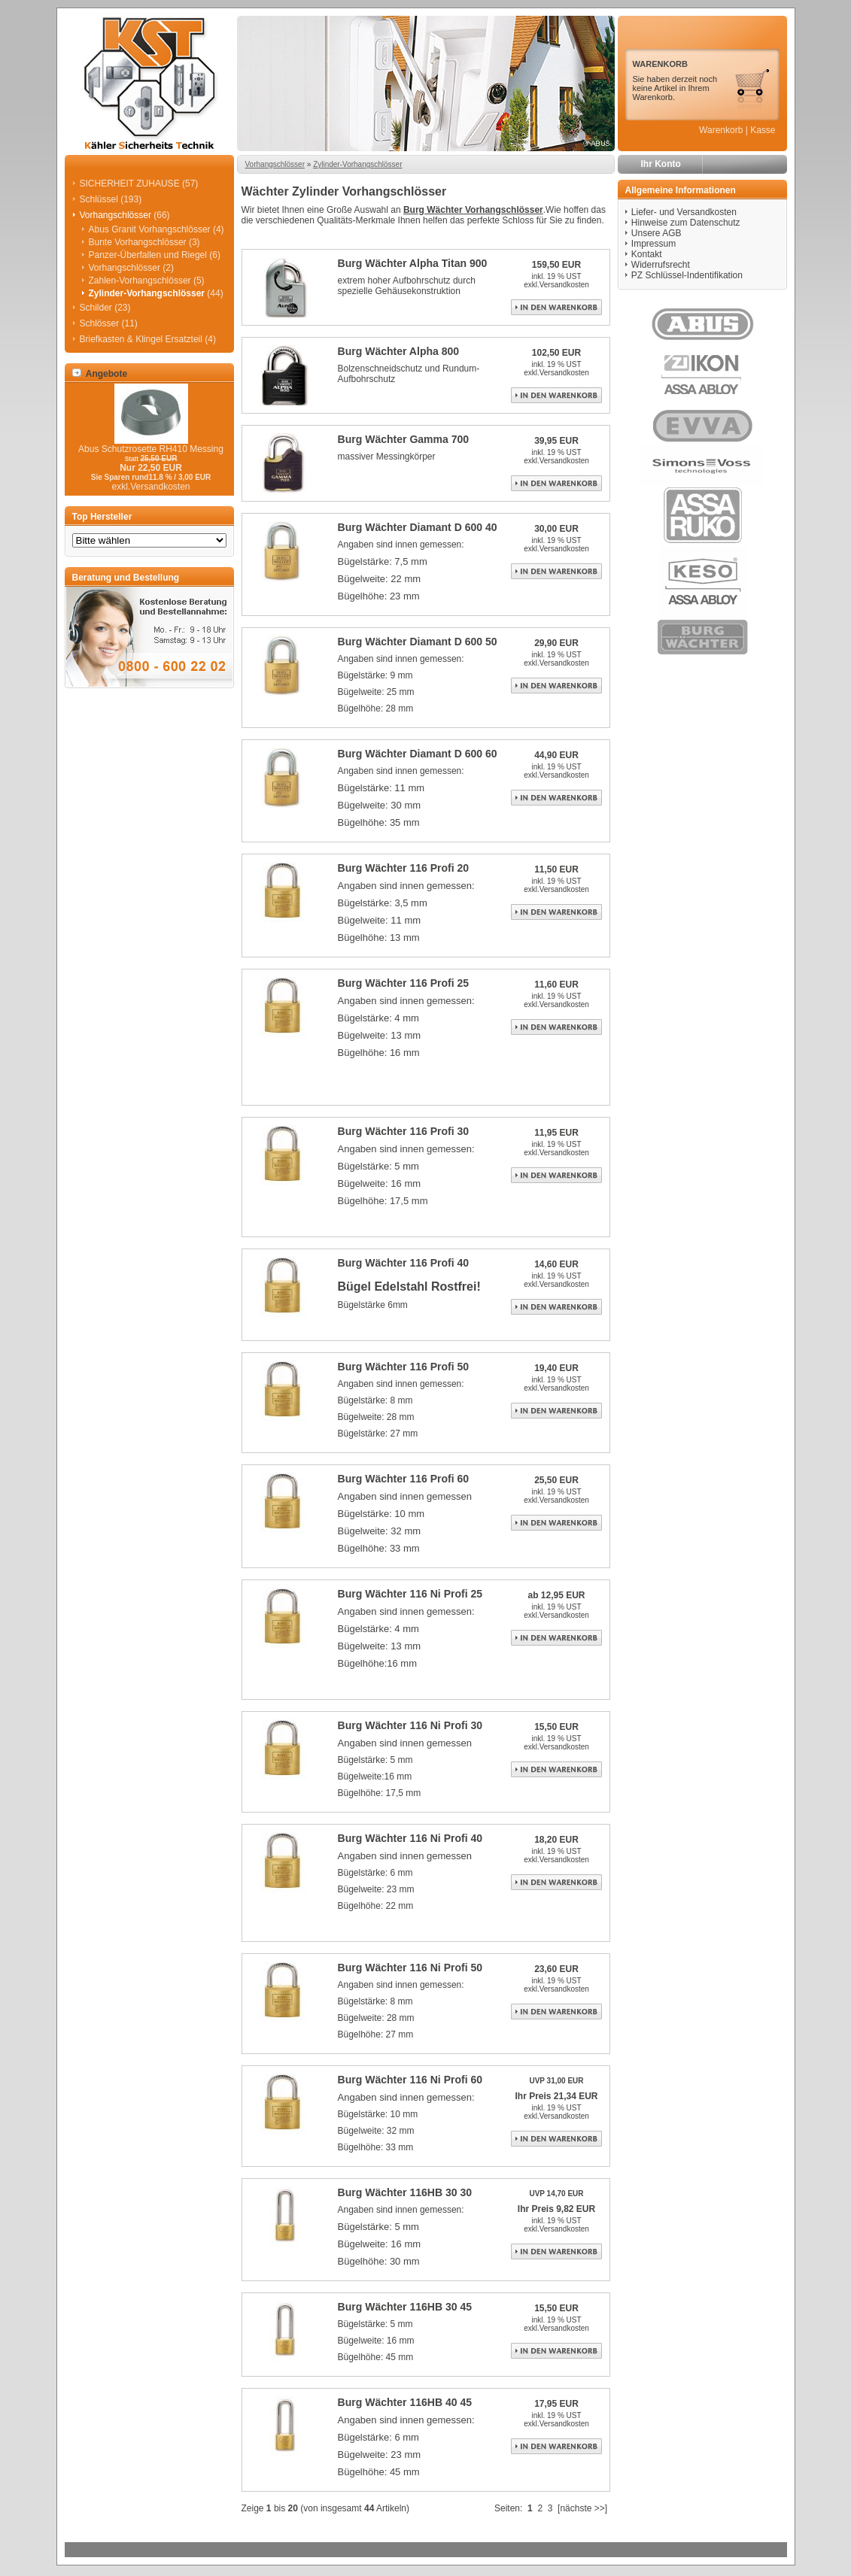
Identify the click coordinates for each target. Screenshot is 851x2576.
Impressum (653, 243)
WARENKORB (660, 63)
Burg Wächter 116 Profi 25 (404, 983)
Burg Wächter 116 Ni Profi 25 (410, 1594)
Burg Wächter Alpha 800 (399, 351)
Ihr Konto (661, 164)
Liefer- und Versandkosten (684, 212)
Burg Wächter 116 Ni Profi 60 (410, 2080)
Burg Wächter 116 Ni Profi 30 (410, 1725)
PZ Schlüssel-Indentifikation (687, 275)
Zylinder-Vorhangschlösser (357, 164)
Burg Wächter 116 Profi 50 (404, 1367)
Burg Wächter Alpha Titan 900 (413, 263)
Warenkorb (721, 130)
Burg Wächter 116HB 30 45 (405, 2307)
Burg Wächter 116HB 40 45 (405, 2402)
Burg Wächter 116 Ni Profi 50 (410, 1968)
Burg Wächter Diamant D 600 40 (417, 527)
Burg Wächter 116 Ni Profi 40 (410, 1838)
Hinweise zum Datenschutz (685, 222)
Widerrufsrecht (660, 264)
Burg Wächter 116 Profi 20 (404, 868)
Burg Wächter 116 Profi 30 (404, 1131)
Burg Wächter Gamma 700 (404, 439)
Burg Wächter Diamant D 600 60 (417, 754)
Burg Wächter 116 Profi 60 (404, 1479)
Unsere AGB (656, 233)
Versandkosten (564, 285)
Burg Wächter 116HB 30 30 (405, 2192)
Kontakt (646, 254)
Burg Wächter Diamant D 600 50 (417, 642)
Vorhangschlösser (275, 164)
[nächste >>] (582, 2508)
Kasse (762, 130)
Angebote (100, 374)
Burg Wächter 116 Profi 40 (404, 1263)
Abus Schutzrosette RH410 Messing (150, 449)
